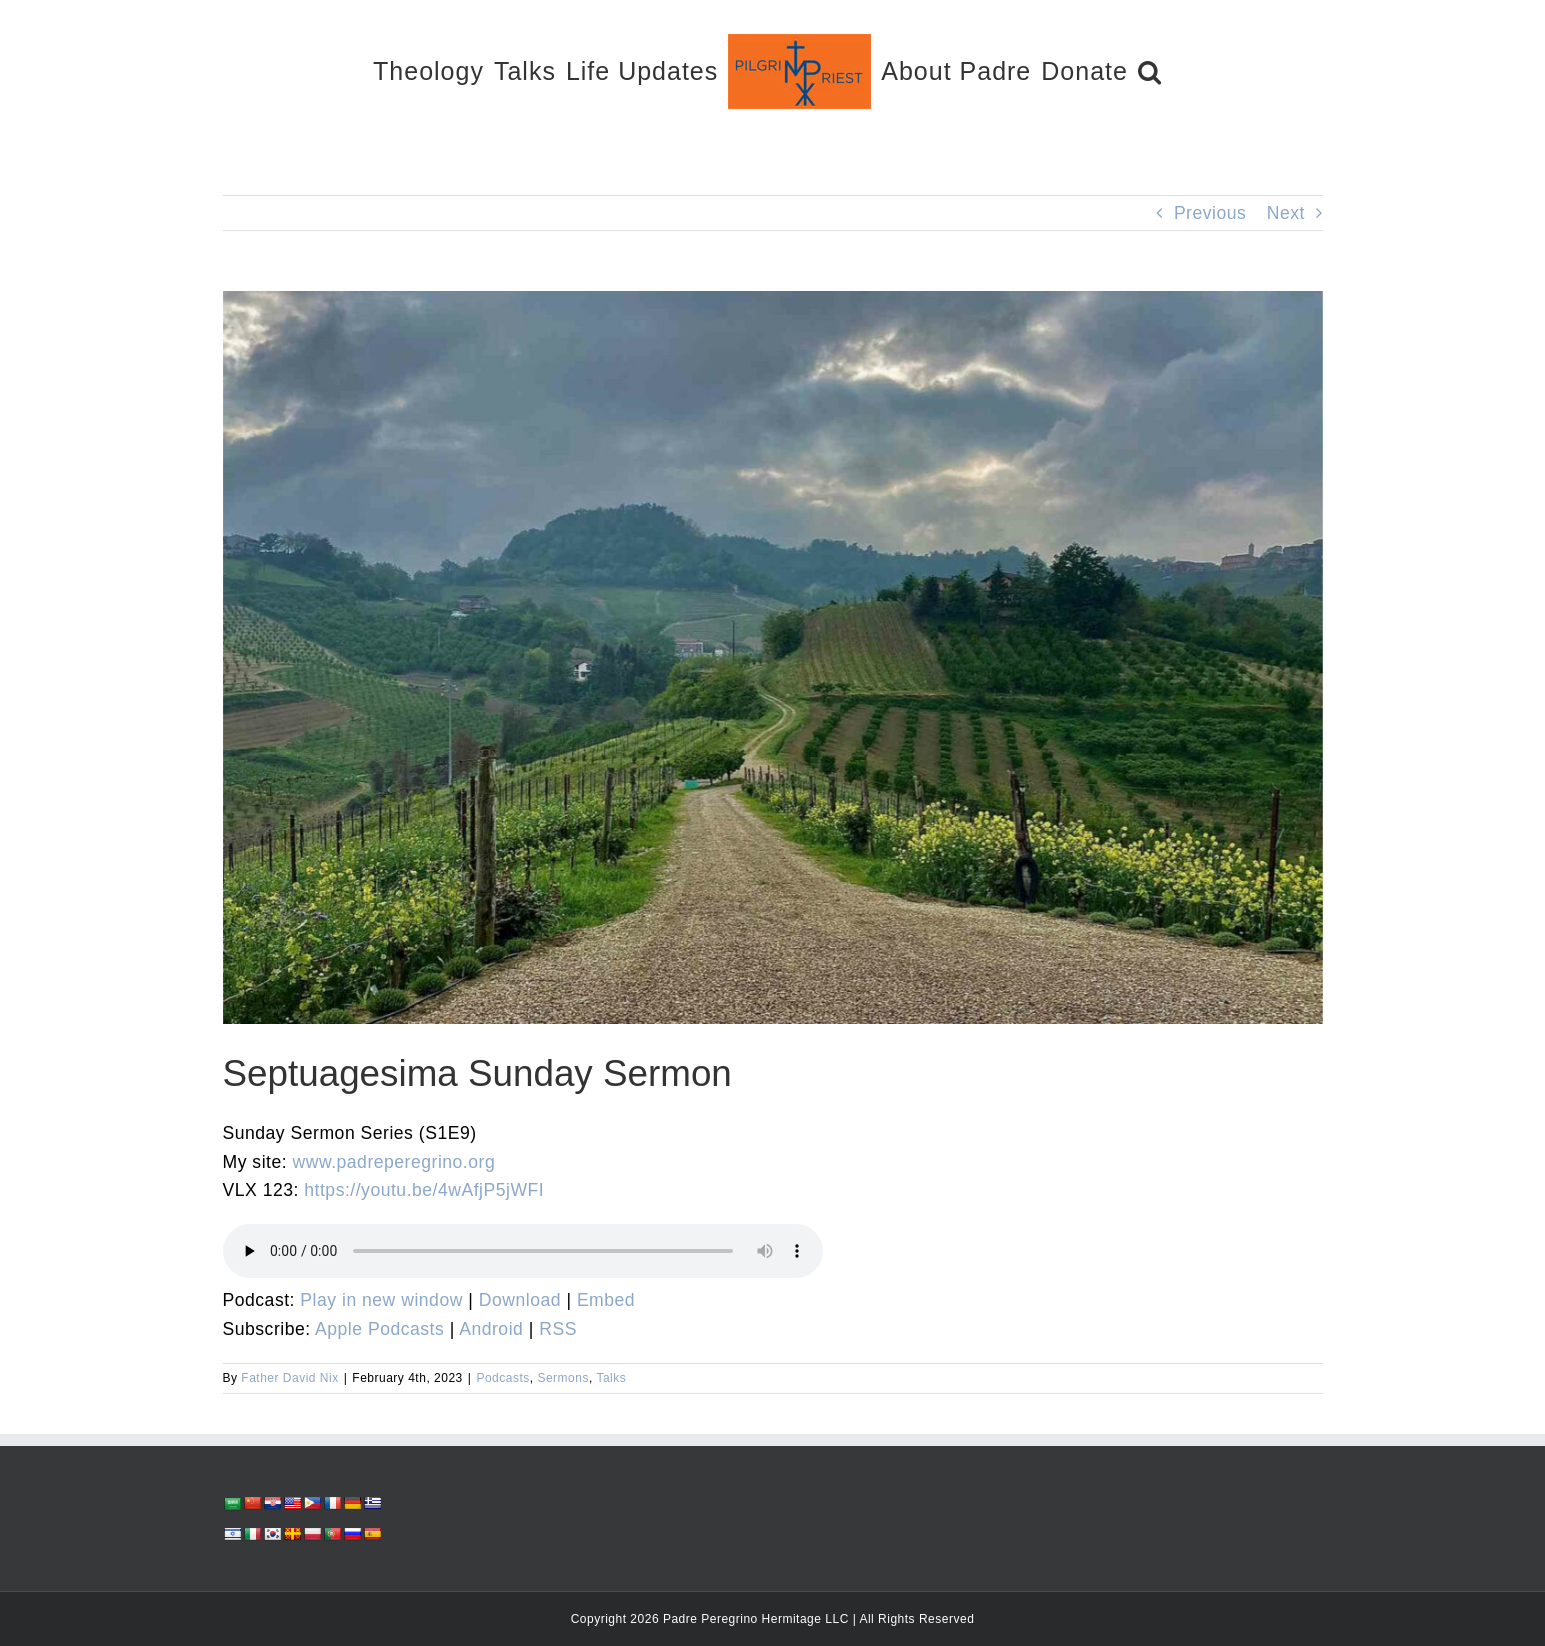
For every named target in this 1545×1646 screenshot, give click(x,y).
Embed (606, 1300)
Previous (1210, 213)
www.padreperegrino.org (394, 1162)
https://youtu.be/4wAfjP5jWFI (424, 1190)
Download (520, 1300)
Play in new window (381, 1300)
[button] (1150, 70)
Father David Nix (289, 1378)
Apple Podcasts (379, 1329)
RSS (558, 1329)
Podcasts (502, 1378)
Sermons (563, 1378)
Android (491, 1329)
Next (1286, 213)
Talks (611, 1378)
